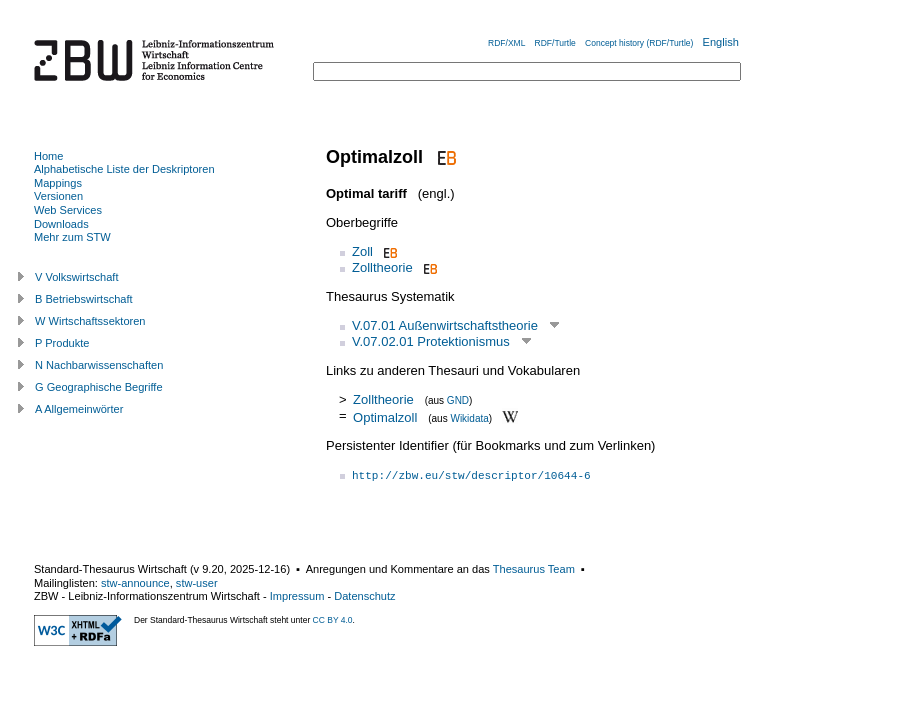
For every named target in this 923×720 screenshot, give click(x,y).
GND (458, 400)
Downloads (61, 224)
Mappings (58, 183)
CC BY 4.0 (333, 620)
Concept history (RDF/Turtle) (639, 43)
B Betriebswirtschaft (84, 299)
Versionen (58, 196)
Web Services (68, 210)
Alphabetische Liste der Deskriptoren (124, 169)
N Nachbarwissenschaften (99, 365)
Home (48, 156)
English (721, 42)
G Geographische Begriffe (99, 387)
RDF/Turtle (555, 43)
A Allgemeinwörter (79, 409)
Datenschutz (364, 596)
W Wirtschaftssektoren (90, 321)
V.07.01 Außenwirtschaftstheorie (445, 325)
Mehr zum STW (72, 237)
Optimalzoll (385, 416)
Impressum (297, 596)
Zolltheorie (382, 267)
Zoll (362, 251)
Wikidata (469, 417)
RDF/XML (506, 43)
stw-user (197, 583)
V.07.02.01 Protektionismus (431, 341)
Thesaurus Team (534, 569)
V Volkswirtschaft (77, 277)
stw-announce (135, 583)
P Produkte (62, 343)
